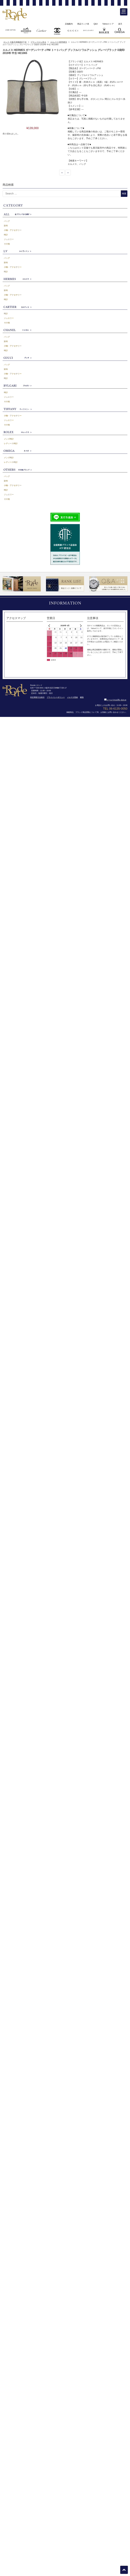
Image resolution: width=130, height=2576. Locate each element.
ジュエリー (9, 239)
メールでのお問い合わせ (115, 700)
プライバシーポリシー (56, 697)
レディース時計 (11, 443)
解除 (82, 697)
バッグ (7, 221)
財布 (6, 225)
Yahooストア (108, 24)
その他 (7, 244)
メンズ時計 (9, 439)
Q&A (96, 24)
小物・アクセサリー (13, 230)
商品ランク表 (83, 24)
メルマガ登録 (72, 697)
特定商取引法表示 (37, 697)
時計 (6, 234)
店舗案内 (69, 24)
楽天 (120, 24)
